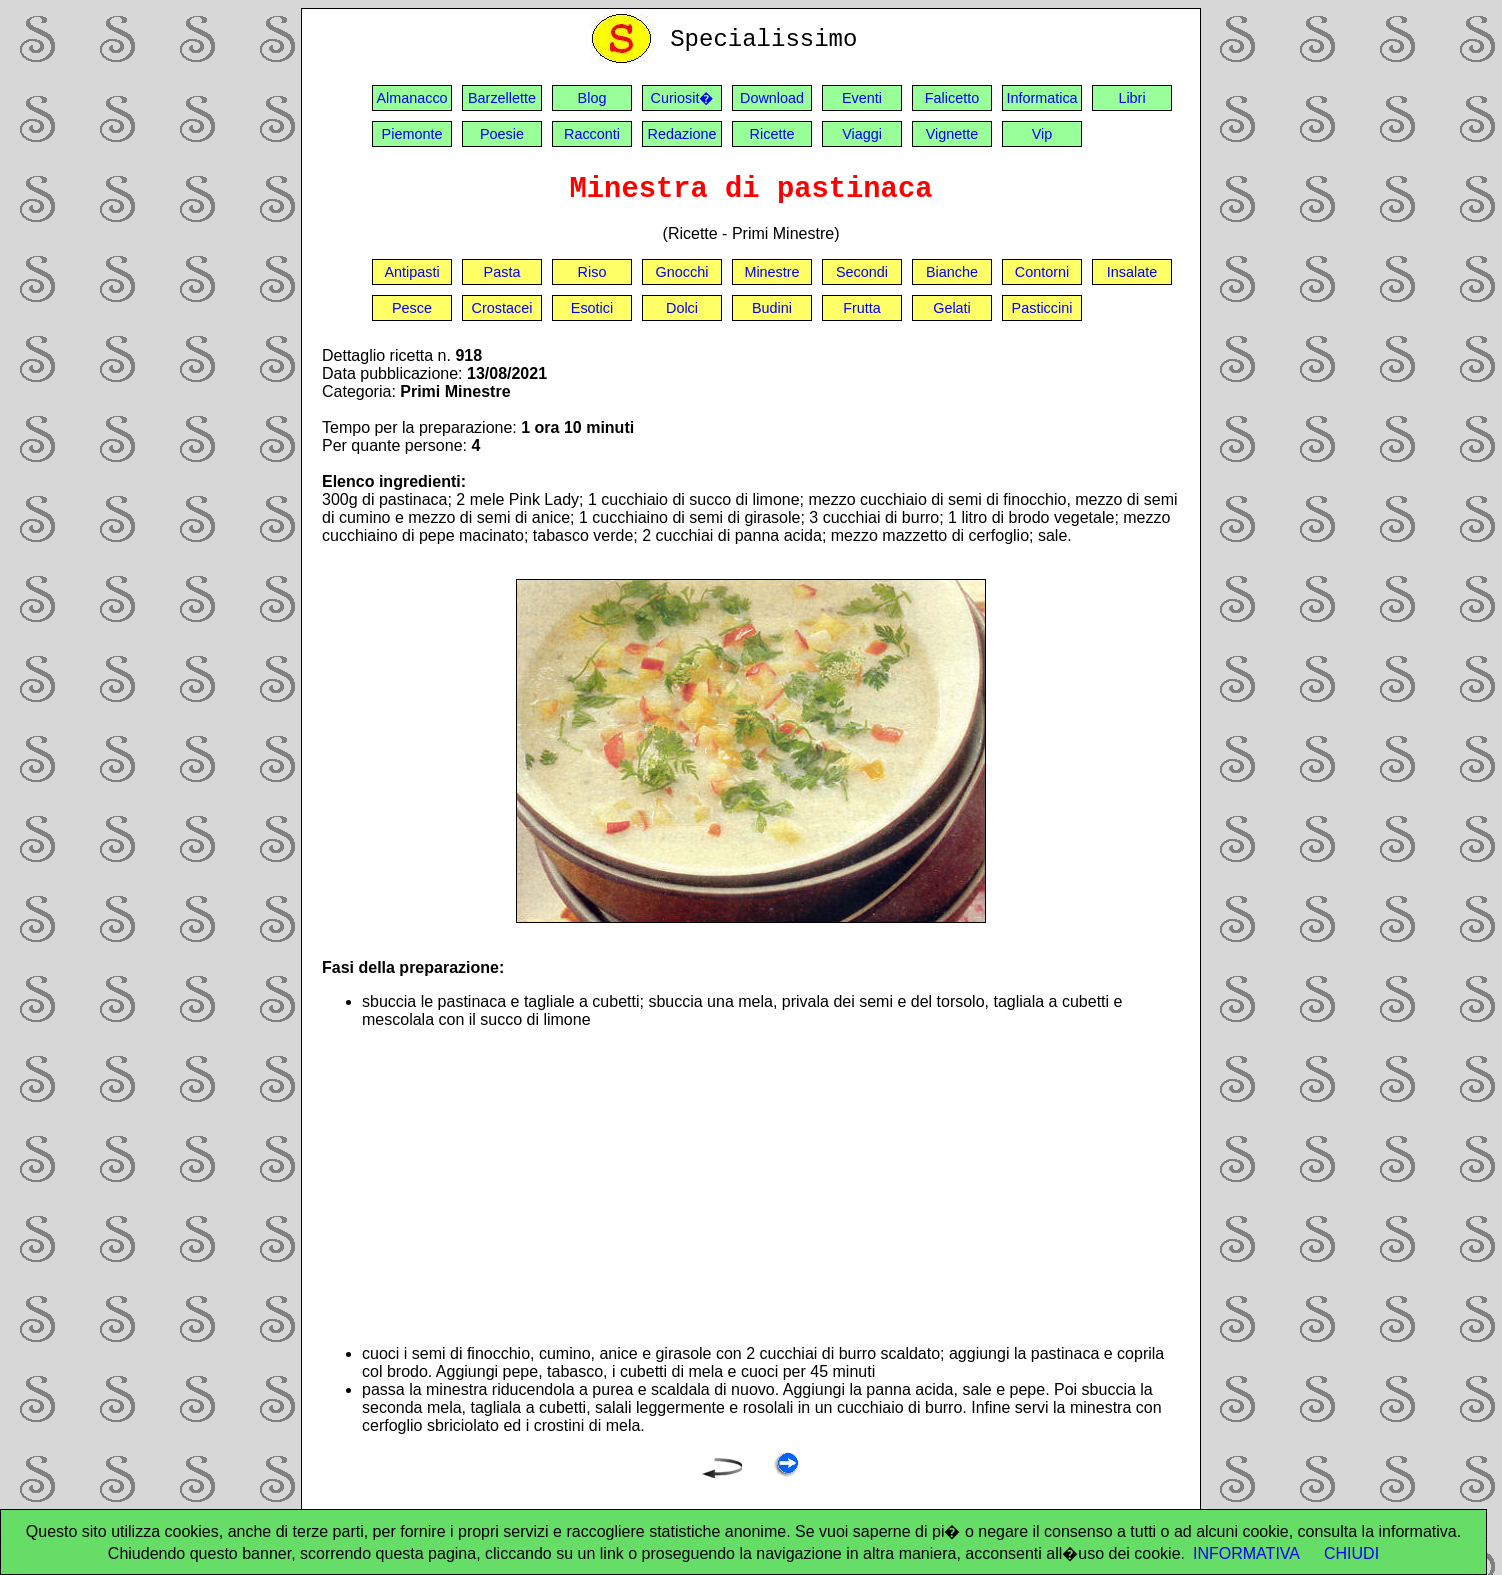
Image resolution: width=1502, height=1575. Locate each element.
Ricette (772, 134)
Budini (772, 308)
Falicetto (952, 98)
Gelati (952, 308)
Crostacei (502, 308)
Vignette (952, 134)
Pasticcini (1042, 308)
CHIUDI (1351, 1553)
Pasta (502, 272)
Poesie (502, 134)
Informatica (1041, 98)
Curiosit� (682, 98)
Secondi (862, 272)
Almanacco (411, 98)
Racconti (592, 134)
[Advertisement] (771, 1187)
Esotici (592, 308)
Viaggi (862, 134)
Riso (592, 272)
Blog (592, 98)
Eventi (862, 98)
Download (772, 98)
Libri (1131, 98)
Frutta (862, 308)
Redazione (682, 134)
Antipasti (411, 272)
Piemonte (412, 134)
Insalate (1132, 272)
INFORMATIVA (1246, 1553)
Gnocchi (682, 272)
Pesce (412, 308)
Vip (1042, 134)
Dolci (682, 308)
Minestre (771, 272)
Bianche (952, 272)
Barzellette (502, 98)
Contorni (1042, 272)
